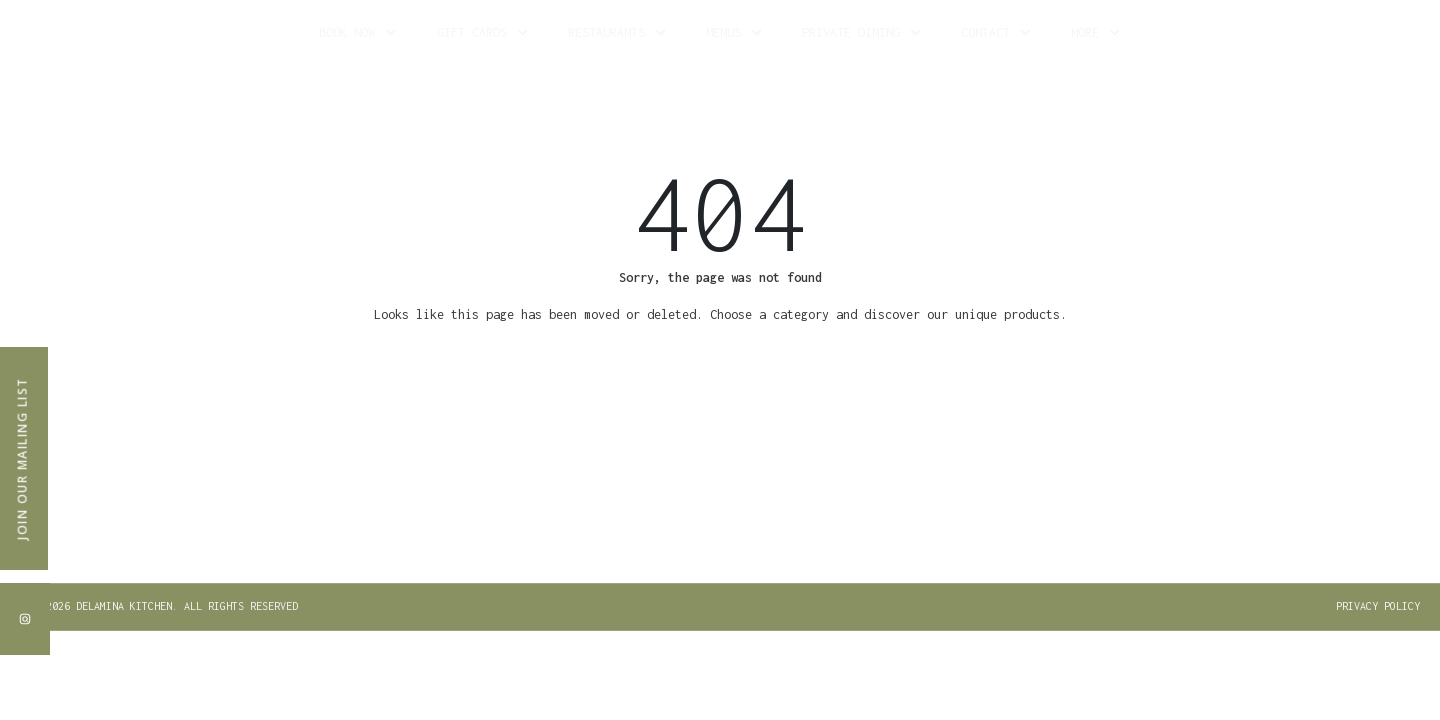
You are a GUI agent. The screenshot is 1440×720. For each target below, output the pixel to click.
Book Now (357, 32)
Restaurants (617, 32)
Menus (734, 32)
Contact (996, 32)
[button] (169, 607)
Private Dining (861, 32)
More (1095, 32)
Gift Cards (482, 32)
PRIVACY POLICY (1378, 606)
